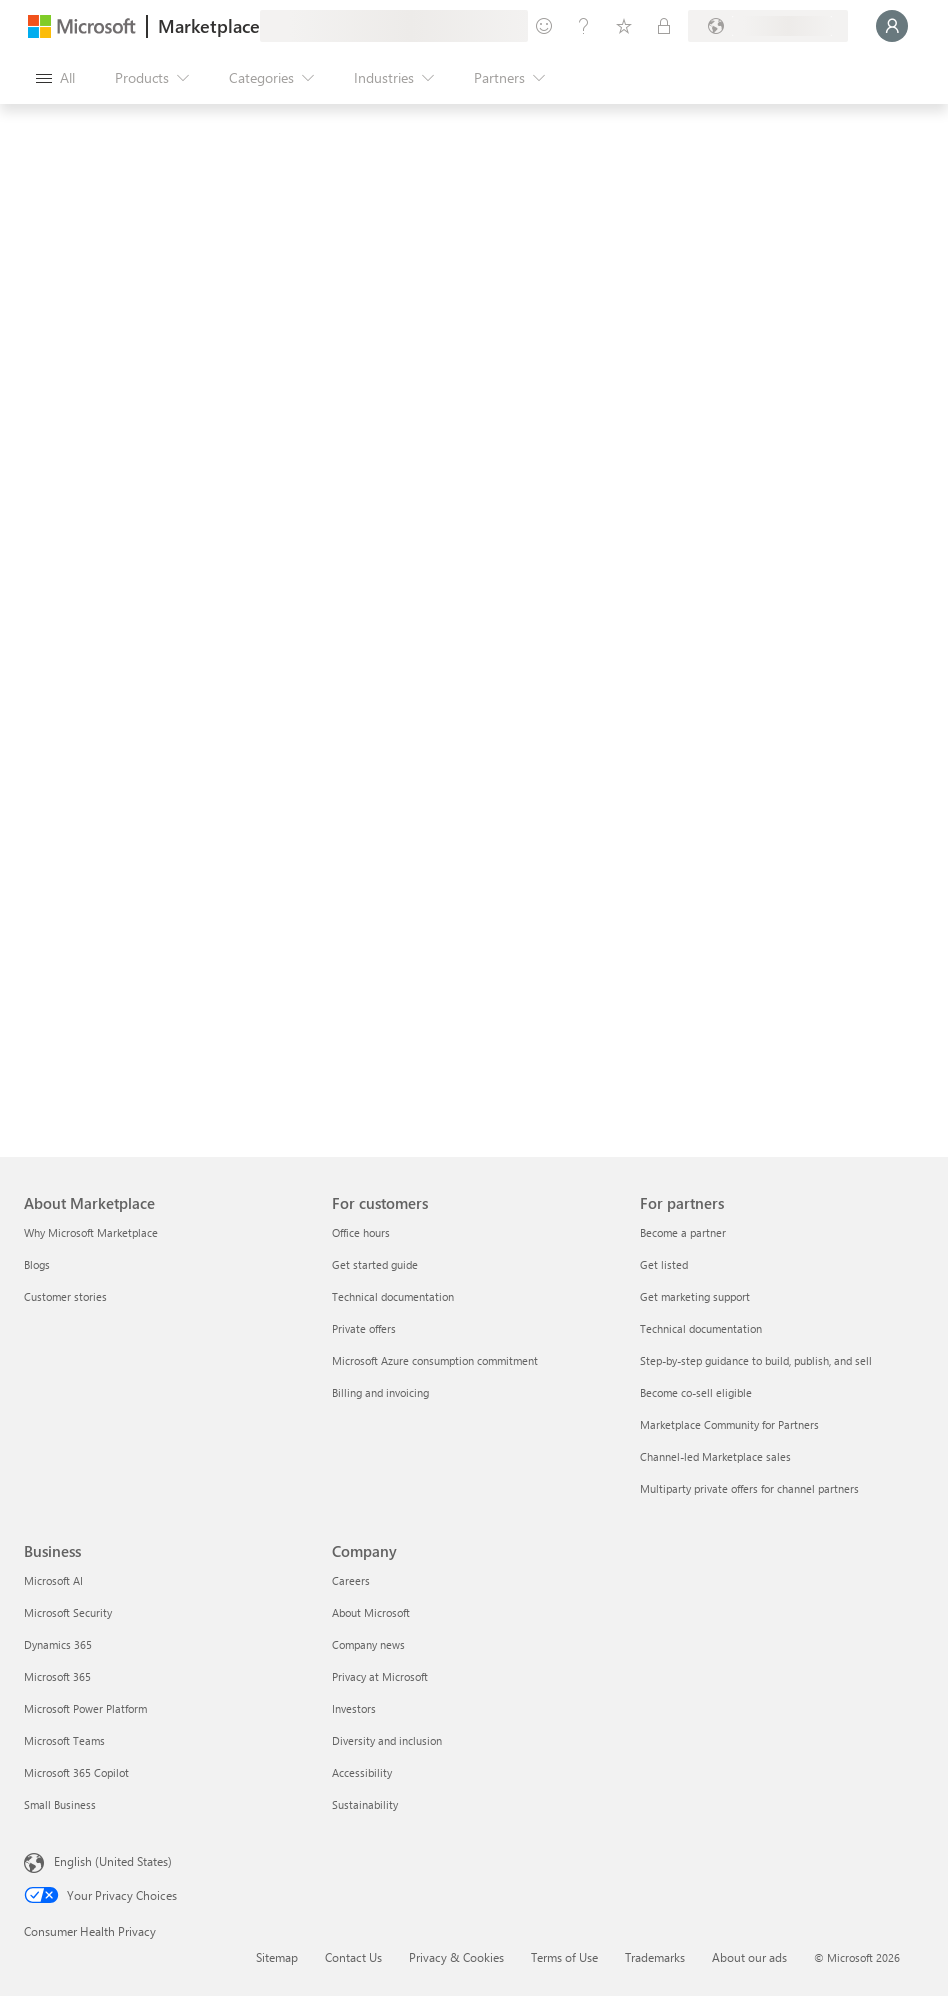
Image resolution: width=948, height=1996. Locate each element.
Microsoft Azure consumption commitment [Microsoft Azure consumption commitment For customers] (435, 1360)
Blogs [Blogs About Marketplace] (37, 1264)
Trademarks (655, 1957)
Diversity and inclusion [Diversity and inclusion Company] (387, 1740)
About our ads (749, 1957)
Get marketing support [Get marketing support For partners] (695, 1296)
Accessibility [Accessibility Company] (362, 1772)
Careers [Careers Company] (351, 1580)
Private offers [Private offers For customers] (364, 1328)
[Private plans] (664, 26)
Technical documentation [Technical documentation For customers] (393, 1296)
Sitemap (277, 1957)
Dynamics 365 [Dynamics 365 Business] (58, 1644)
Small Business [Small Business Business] (60, 1804)
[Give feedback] (544, 26)
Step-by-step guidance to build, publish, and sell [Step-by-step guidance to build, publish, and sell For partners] (756, 1360)
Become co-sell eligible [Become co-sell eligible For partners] (696, 1392)
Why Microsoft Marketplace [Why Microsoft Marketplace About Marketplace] (91, 1232)
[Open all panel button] (55, 78)
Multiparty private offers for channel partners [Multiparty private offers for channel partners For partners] (749, 1488)
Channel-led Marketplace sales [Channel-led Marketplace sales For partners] (715, 1456)
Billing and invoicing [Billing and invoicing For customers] (380, 1392)
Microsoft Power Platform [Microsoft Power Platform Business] (85, 1708)
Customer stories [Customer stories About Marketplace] (65, 1296)
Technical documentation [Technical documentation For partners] (701, 1328)
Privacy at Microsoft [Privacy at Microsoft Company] (380, 1676)
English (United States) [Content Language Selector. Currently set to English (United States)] (113, 1861)
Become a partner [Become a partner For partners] (683, 1232)
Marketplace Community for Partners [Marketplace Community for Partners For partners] (729, 1424)
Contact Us (353, 1957)
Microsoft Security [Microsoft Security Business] (68, 1612)
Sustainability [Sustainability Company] (365, 1804)
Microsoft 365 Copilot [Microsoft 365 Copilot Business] (76, 1772)
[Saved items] (624, 26)
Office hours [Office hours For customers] (361, 1232)
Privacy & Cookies (456, 1957)
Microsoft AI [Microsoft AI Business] (53, 1580)
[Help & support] (584, 26)
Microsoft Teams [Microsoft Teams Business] (64, 1740)
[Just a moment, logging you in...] (892, 26)
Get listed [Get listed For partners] (664, 1264)
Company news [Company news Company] (368, 1644)
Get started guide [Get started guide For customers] (375, 1264)
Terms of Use (564, 1957)
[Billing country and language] (768, 26)
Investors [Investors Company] (354, 1708)
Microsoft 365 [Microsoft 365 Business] (57, 1676)
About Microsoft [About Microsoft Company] (371, 1612)
